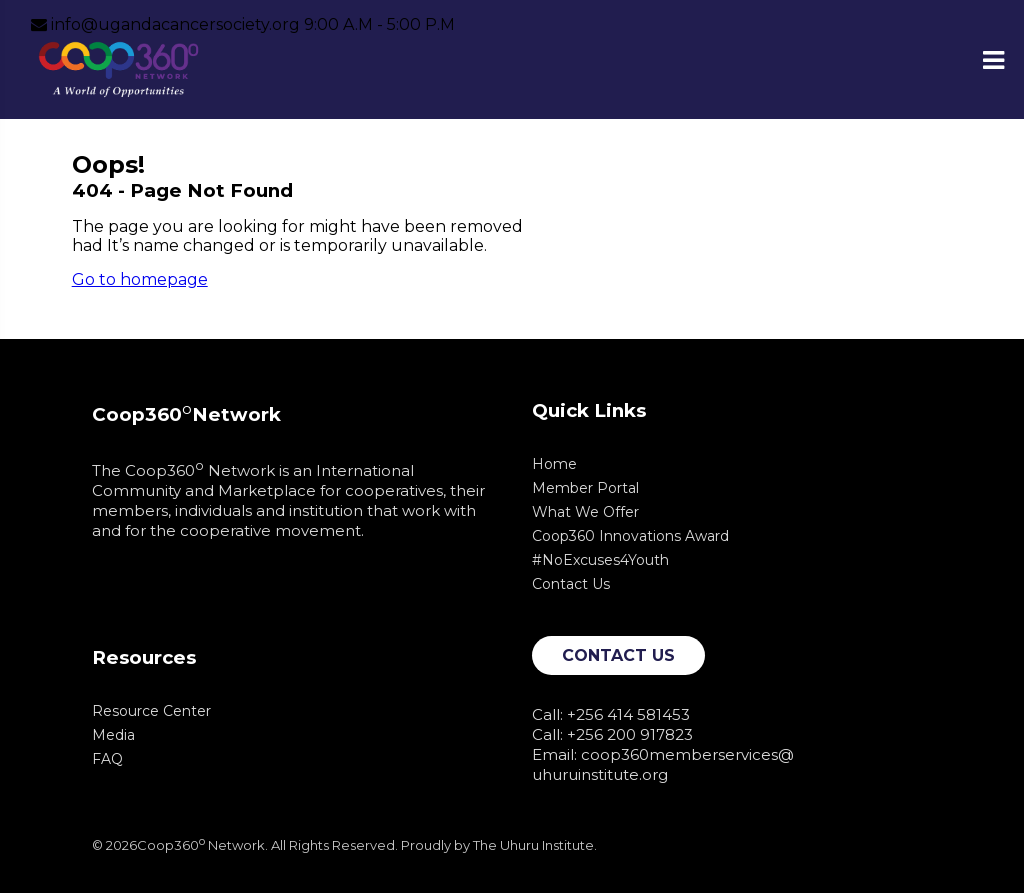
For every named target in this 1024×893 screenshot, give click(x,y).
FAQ (107, 759)
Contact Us (571, 584)
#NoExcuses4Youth (600, 560)
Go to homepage (140, 279)
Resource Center (151, 711)
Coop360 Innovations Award (630, 536)
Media (113, 735)
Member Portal (585, 488)
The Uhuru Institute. (535, 845)
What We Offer (585, 512)
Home (554, 464)
